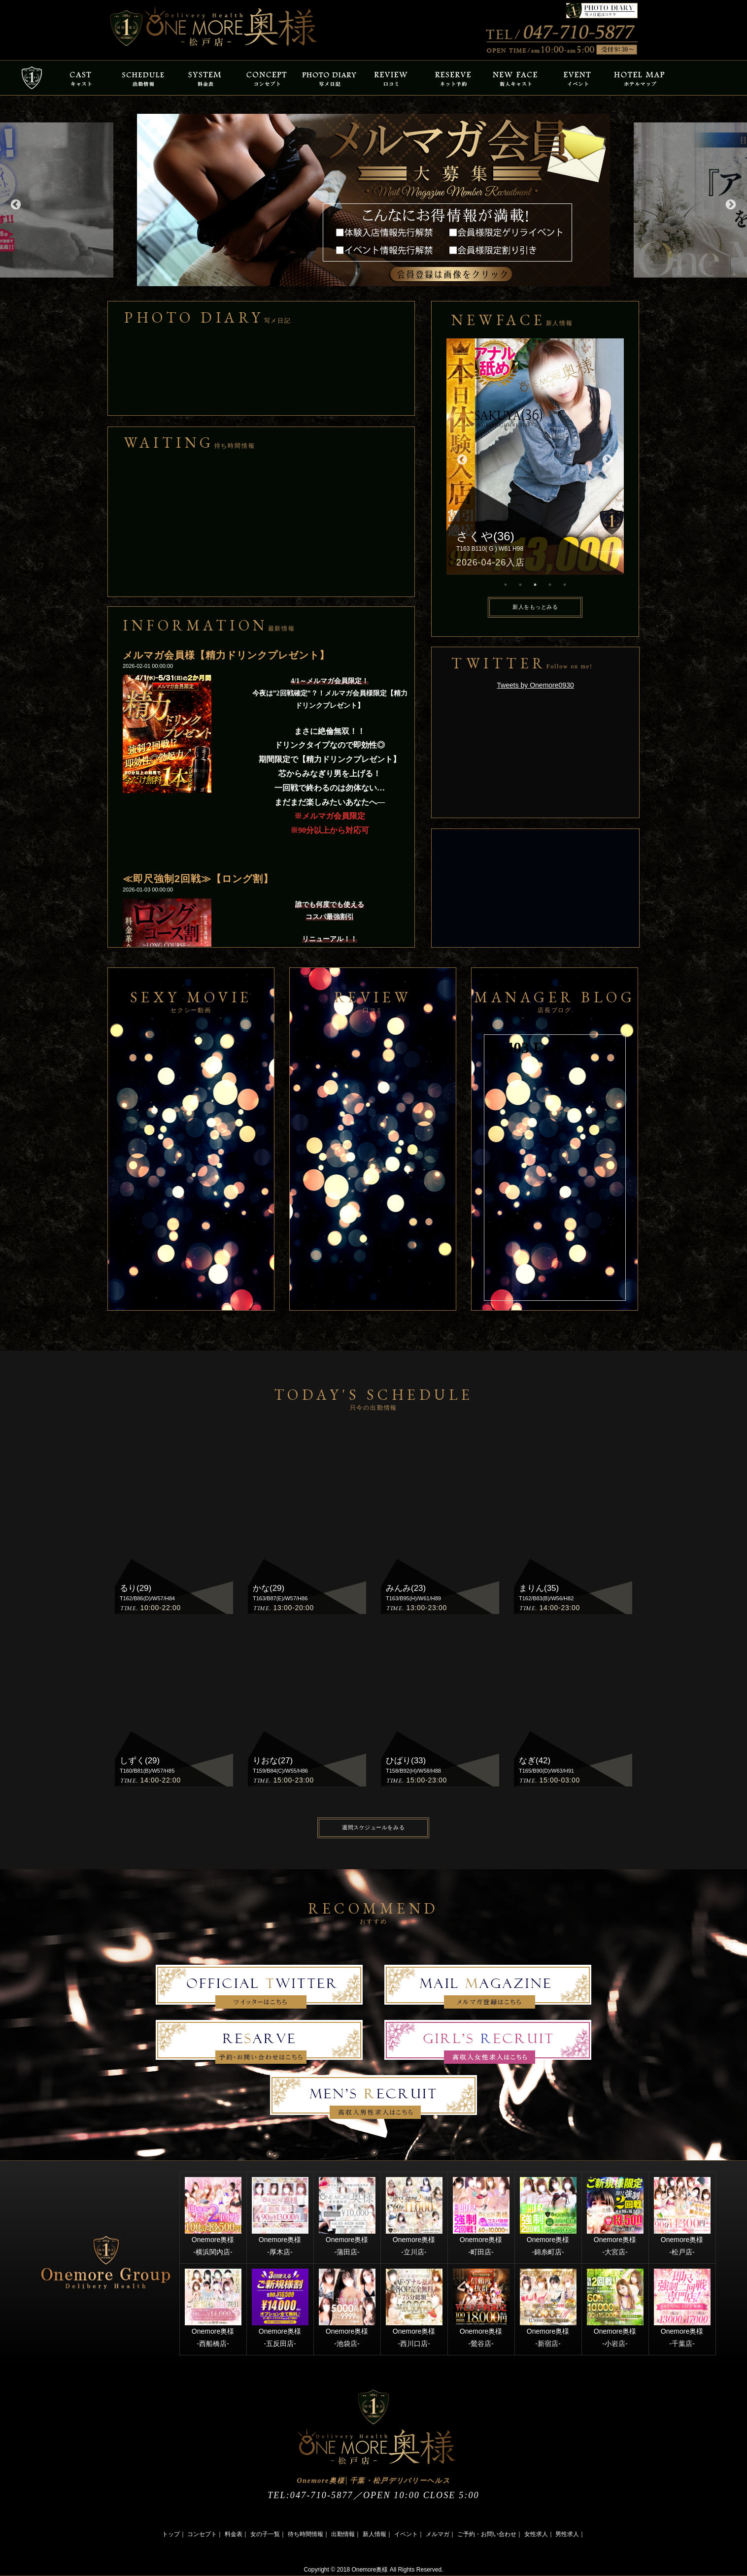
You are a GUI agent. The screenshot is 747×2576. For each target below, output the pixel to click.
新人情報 (374, 2534)
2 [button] (520, 585)
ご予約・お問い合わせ (486, 2534)
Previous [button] (15, 204)
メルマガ (437, 2534)
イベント (406, 2534)
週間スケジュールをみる (373, 1827)
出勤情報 (343, 2534)
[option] (373, 200)
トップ (171, 2534)
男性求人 (567, 2534)
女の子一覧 (265, 2534)
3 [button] (535, 585)
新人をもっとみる (535, 607)
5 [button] (565, 585)
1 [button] (505, 585)
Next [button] (730, 204)
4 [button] (550, 585)
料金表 (233, 2534)
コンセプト (202, 2534)
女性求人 (536, 2534)
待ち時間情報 (305, 2534)
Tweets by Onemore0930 (535, 685)
